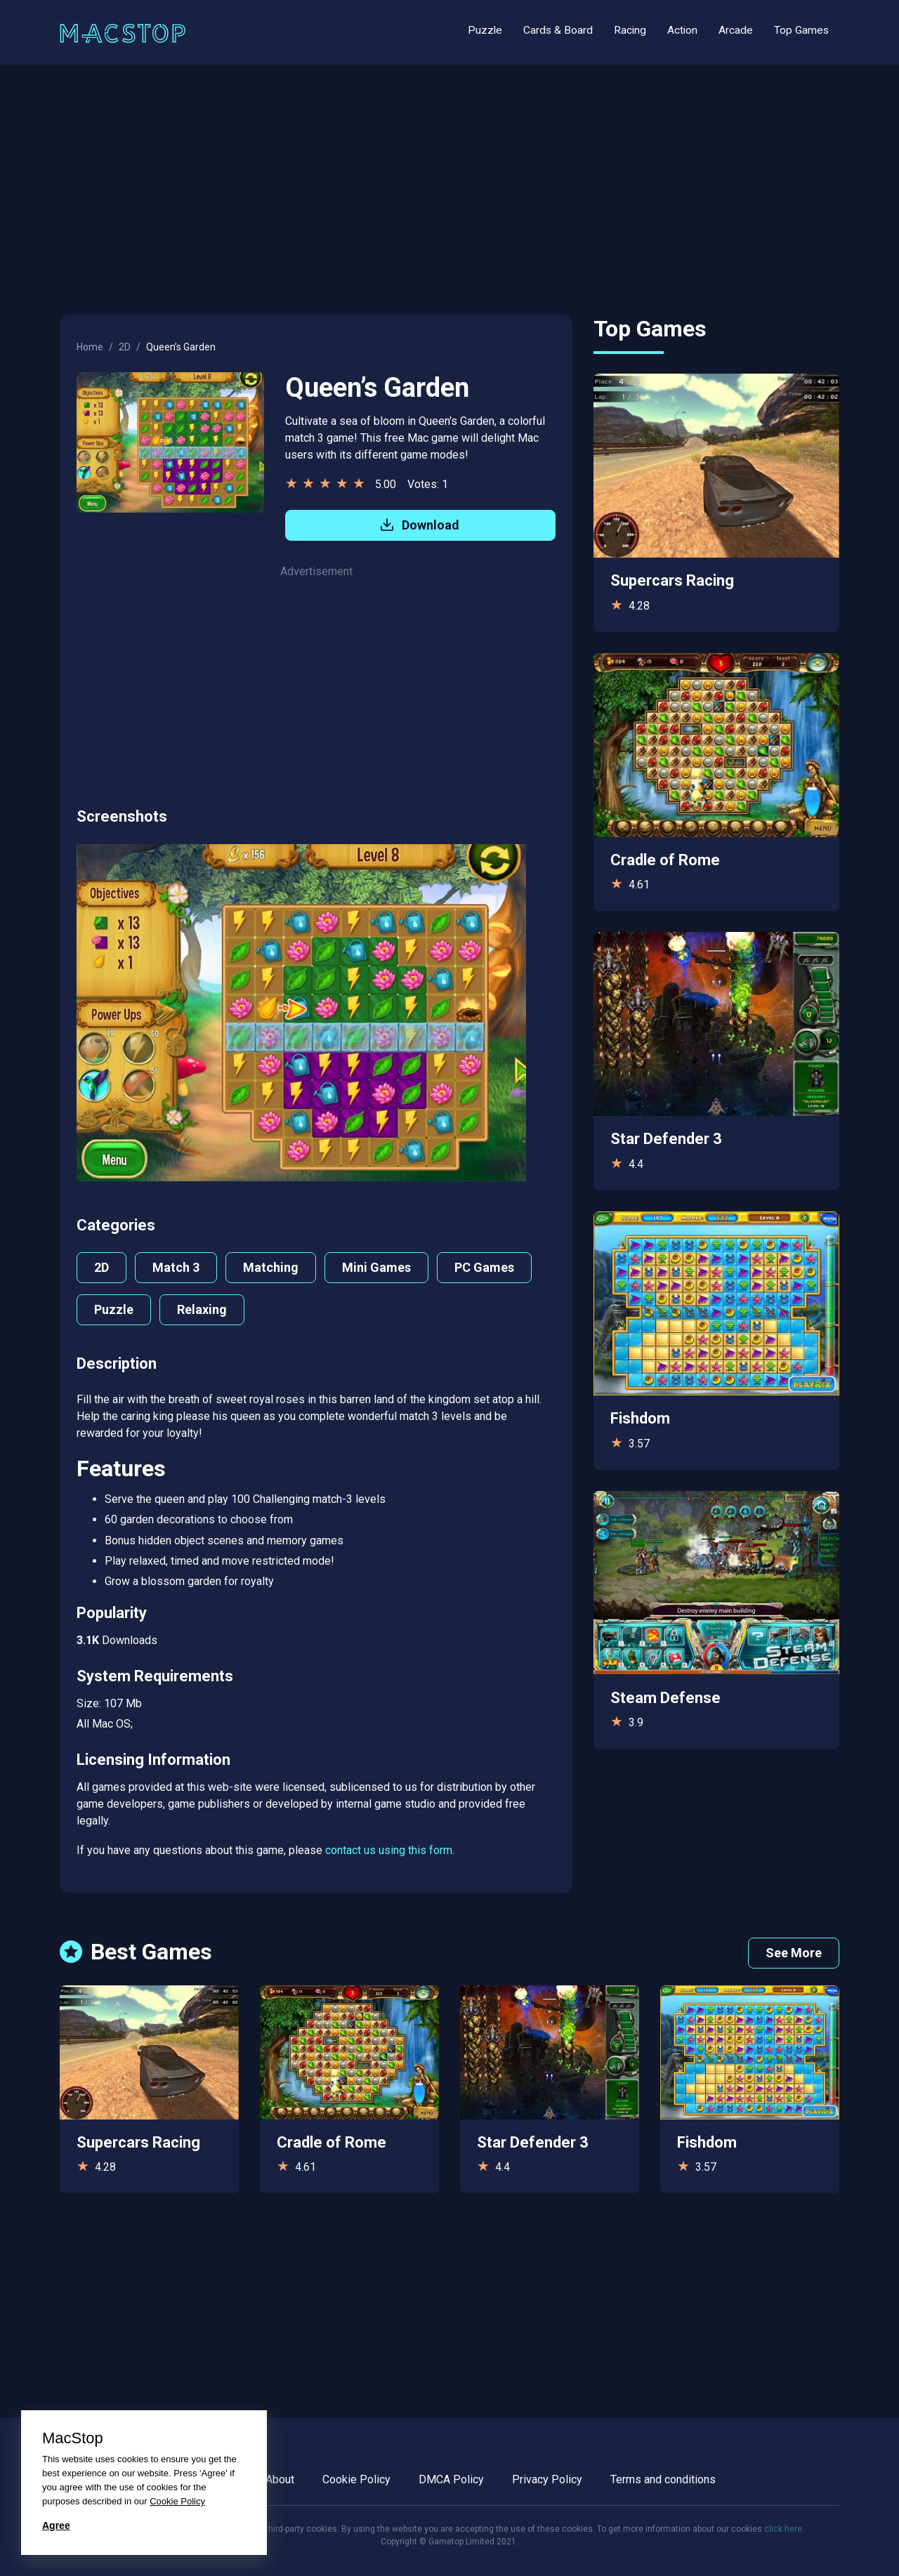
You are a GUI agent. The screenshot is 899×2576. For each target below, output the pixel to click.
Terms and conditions (663, 2479)
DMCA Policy (451, 2479)
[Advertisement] (449, 182)
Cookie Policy (356, 2479)
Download (420, 525)
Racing (630, 30)
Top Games (801, 30)
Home (90, 347)
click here (783, 2529)
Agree (56, 2525)
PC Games (484, 1267)
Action (682, 30)
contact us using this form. (389, 1850)
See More (794, 1952)
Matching (270, 1267)
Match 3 (175, 1267)
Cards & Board (558, 30)
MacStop (72, 2438)
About (279, 2479)
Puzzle (485, 30)
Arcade (735, 30)
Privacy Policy (547, 2479)
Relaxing (202, 1309)
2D (125, 347)
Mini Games (376, 1267)
